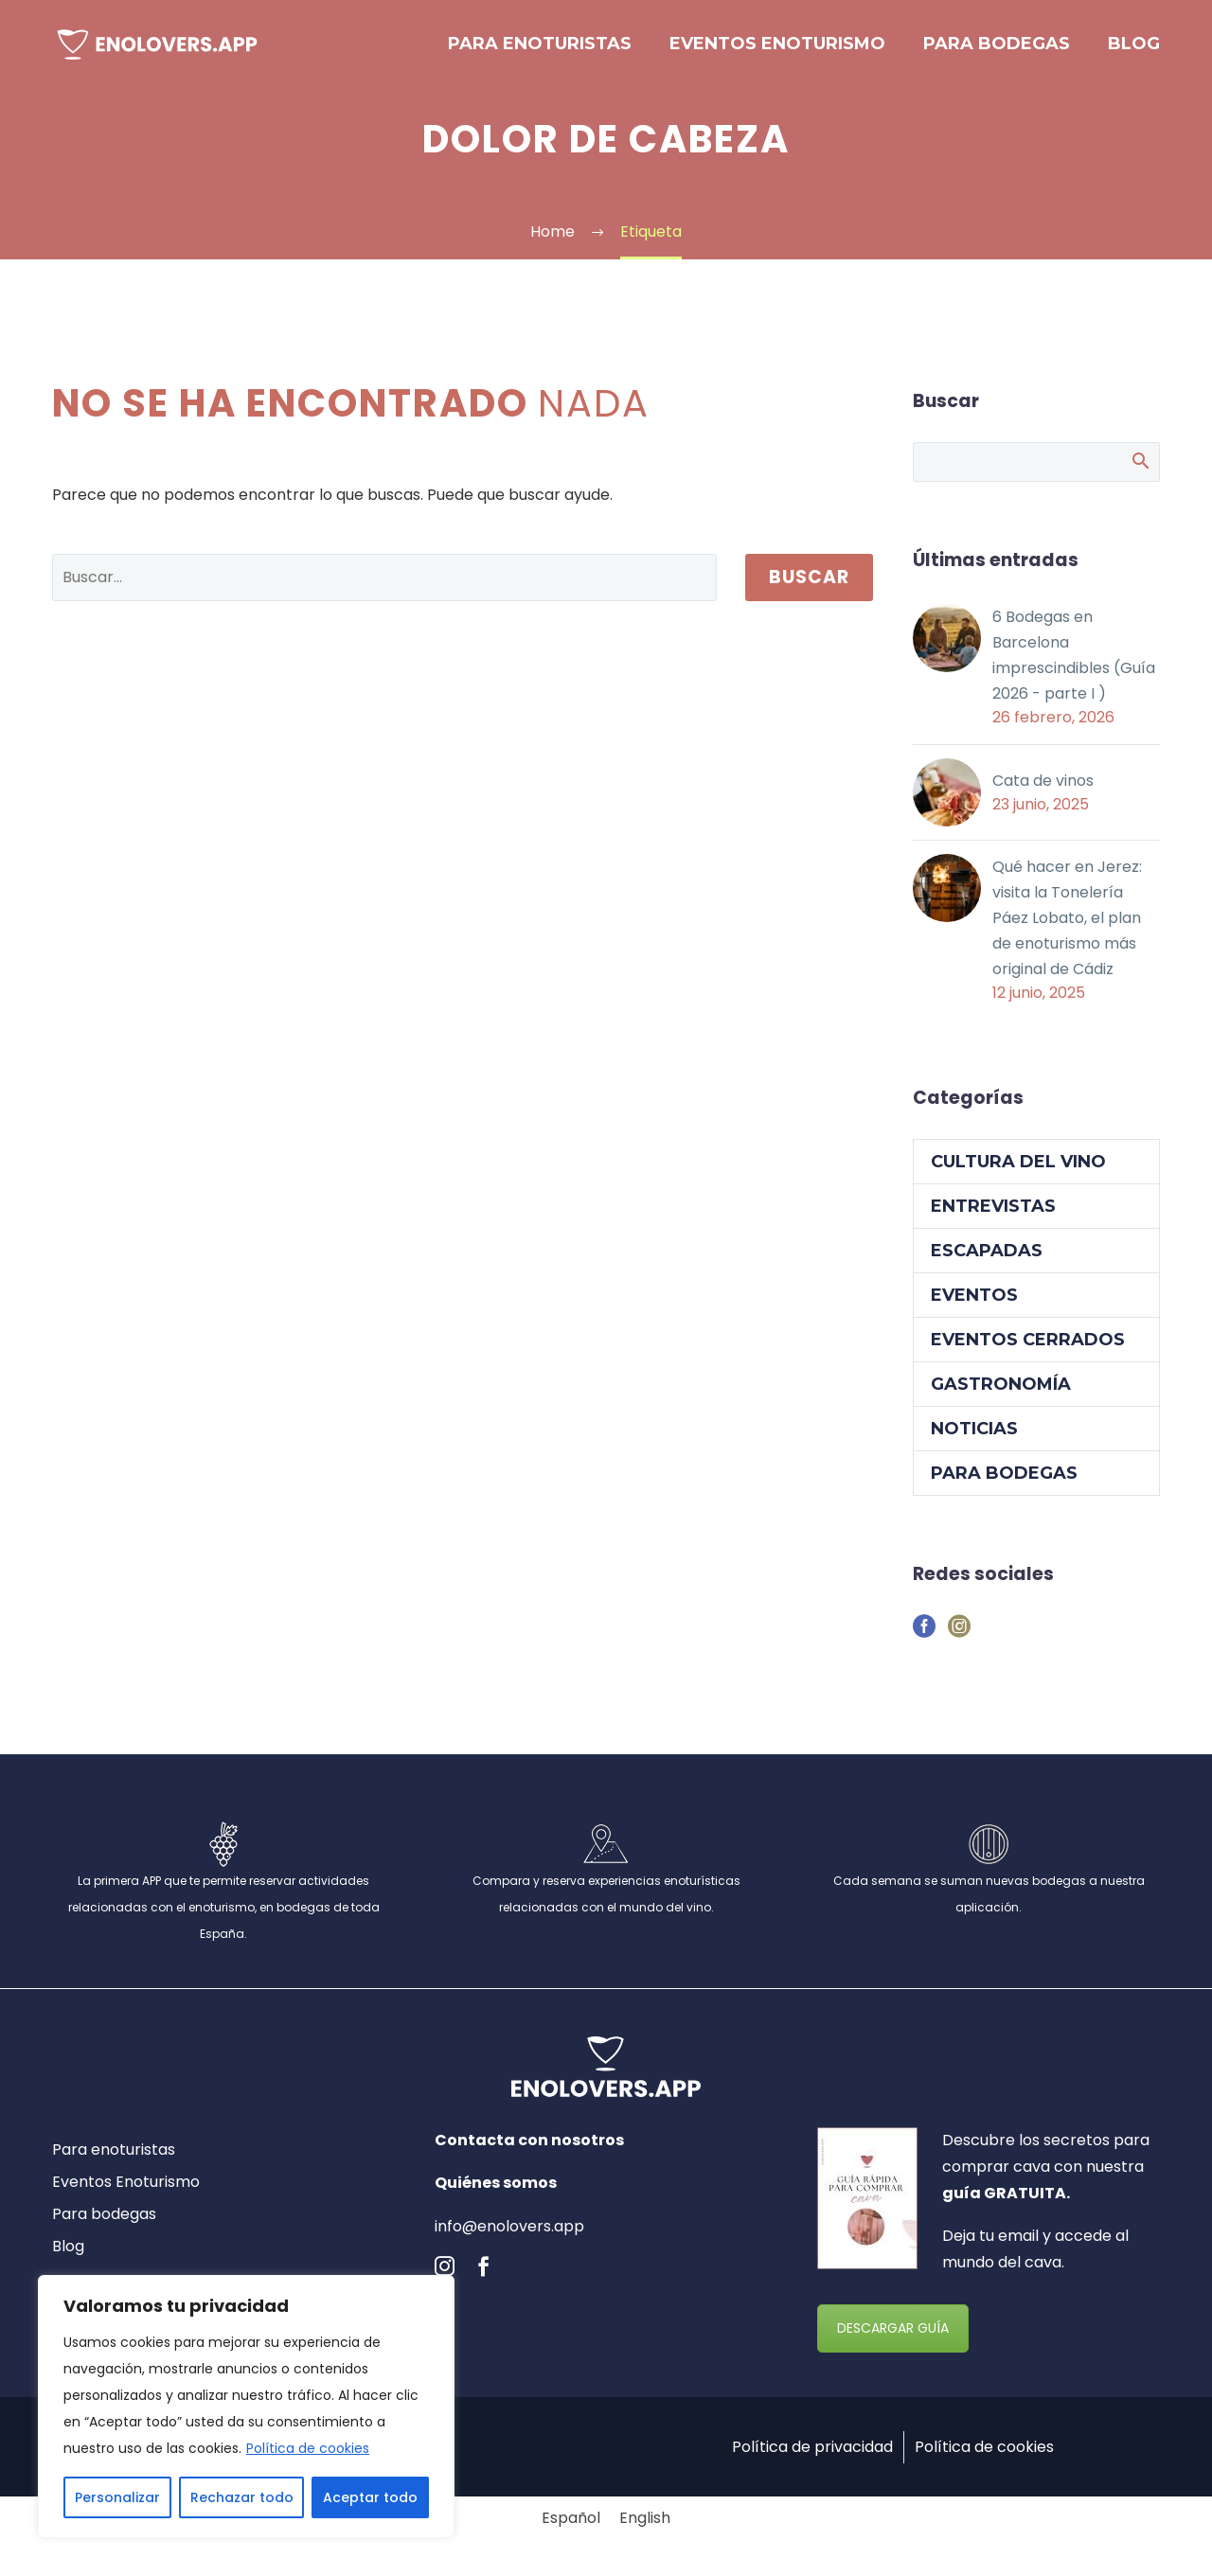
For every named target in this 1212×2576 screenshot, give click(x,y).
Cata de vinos (1043, 783)
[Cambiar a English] (645, 2527)
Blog (1134, 43)
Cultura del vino (1018, 1170)
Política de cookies (307, 2448)
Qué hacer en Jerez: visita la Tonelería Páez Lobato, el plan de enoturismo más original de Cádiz (1067, 923)
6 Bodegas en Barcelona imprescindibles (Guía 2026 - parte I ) (1073, 656)
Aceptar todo (370, 2497)
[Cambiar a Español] (571, 2527)
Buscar (809, 577)
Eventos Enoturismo (777, 43)
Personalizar (117, 2497)
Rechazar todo (242, 2497)
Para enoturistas (540, 43)
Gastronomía (1001, 1392)
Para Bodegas (1004, 1481)
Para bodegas (996, 43)
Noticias (974, 1437)
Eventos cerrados (1028, 1348)
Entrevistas (993, 1214)
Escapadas (987, 1259)
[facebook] (483, 2274)
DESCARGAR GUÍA (893, 2336)
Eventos (974, 1303)
